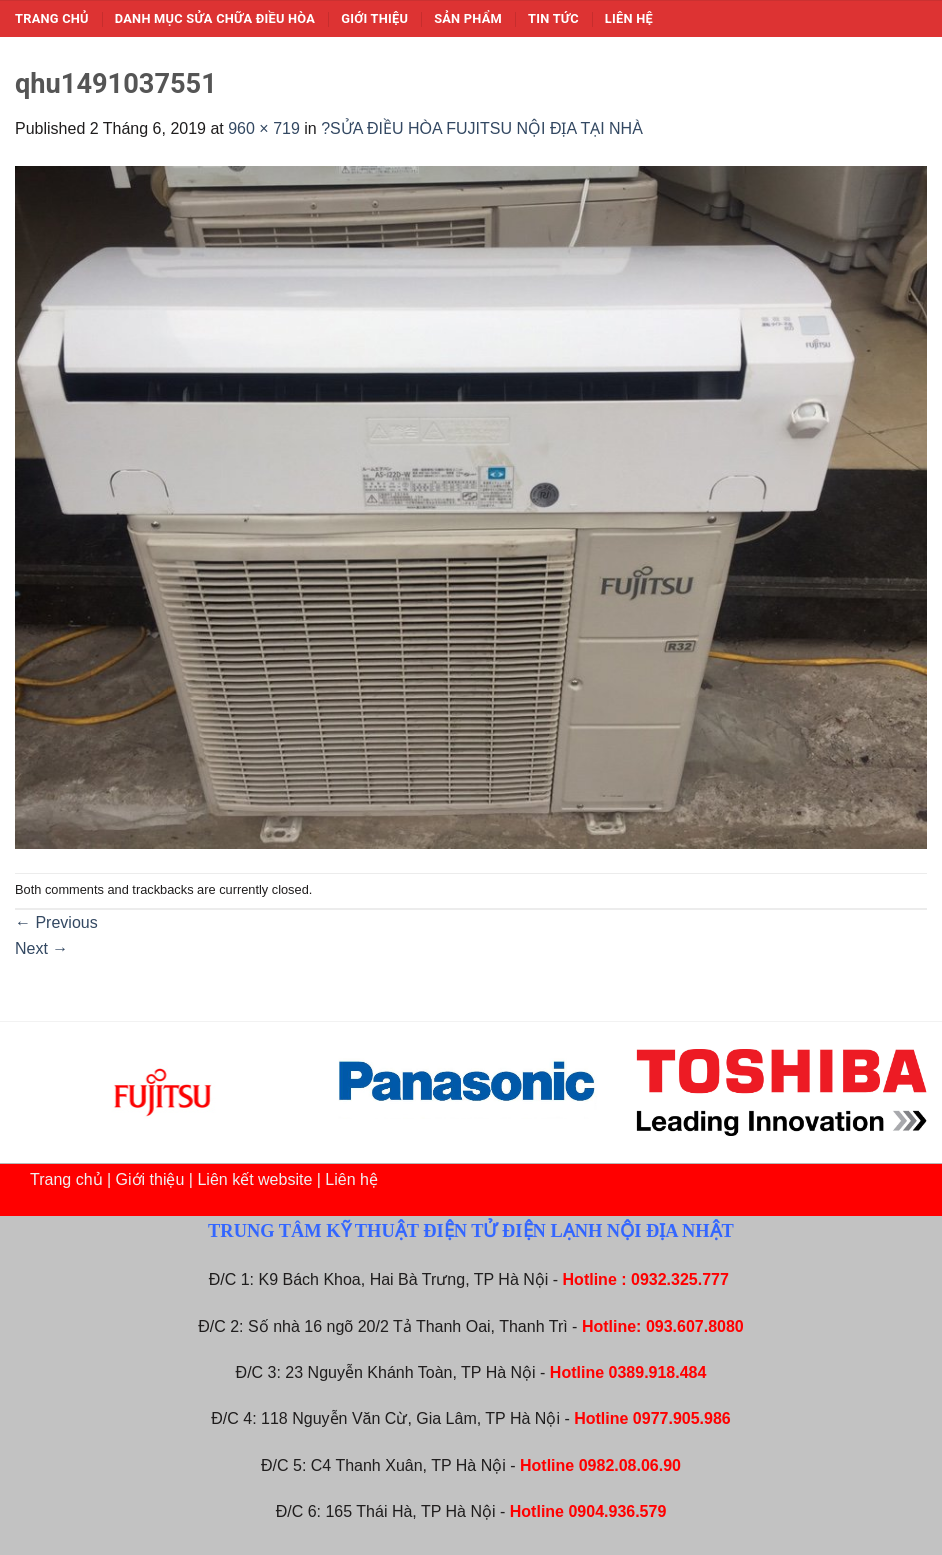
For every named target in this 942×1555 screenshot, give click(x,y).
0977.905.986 (682, 1418)
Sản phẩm (468, 18)
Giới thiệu (374, 18)
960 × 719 (264, 128)
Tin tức (553, 18)
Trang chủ (52, 18)
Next (41, 948)
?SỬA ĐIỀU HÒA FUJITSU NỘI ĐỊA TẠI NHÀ (482, 128)
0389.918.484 (658, 1372)
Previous (56, 922)
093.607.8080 (695, 1326)
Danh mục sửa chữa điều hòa (215, 18)
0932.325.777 (680, 1279)
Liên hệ (629, 18)
